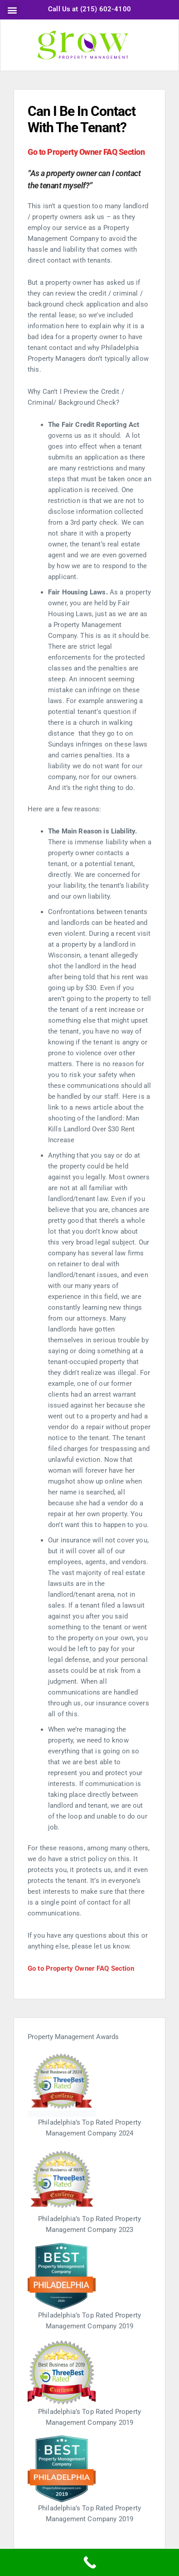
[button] (12, 9)
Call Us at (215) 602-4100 (89, 9)
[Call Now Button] (89, 2562)
